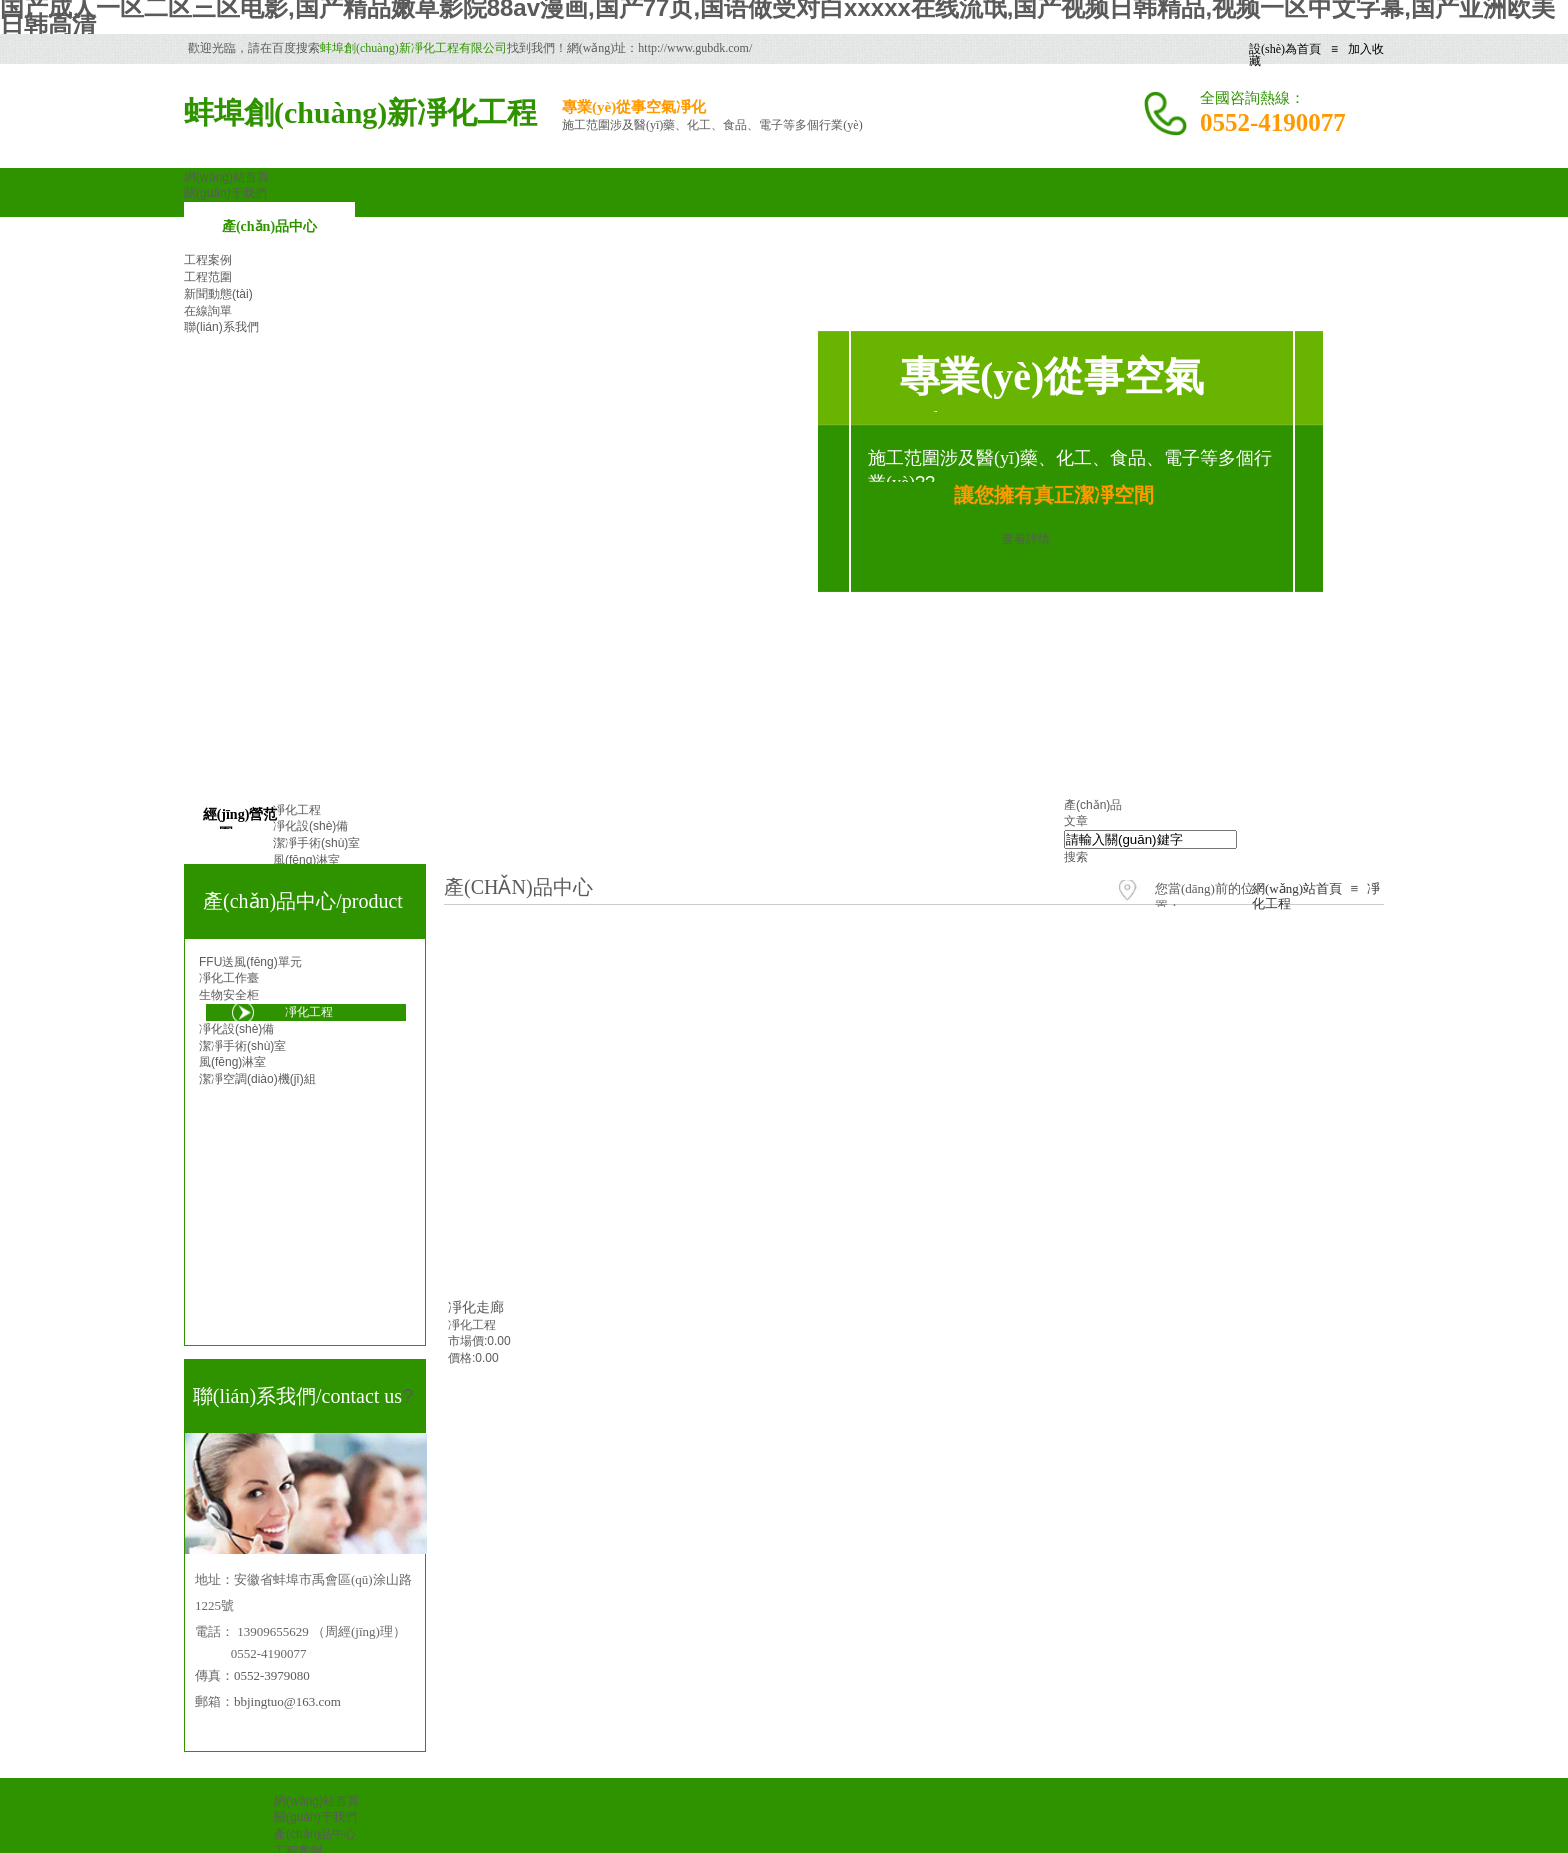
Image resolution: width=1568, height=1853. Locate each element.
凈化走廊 (476, 1307)
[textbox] (1150, 839)
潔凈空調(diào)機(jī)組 (257, 1079)
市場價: (467, 1341)
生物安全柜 (229, 995)
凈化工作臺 (229, 978)
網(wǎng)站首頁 (1297, 888)
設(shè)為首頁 (1285, 49)
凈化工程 (472, 1325)
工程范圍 (208, 277)
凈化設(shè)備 (236, 1029)
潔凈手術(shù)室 (242, 1046)
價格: (461, 1358)
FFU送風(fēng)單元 (250, 962)
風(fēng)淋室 (232, 1062)
